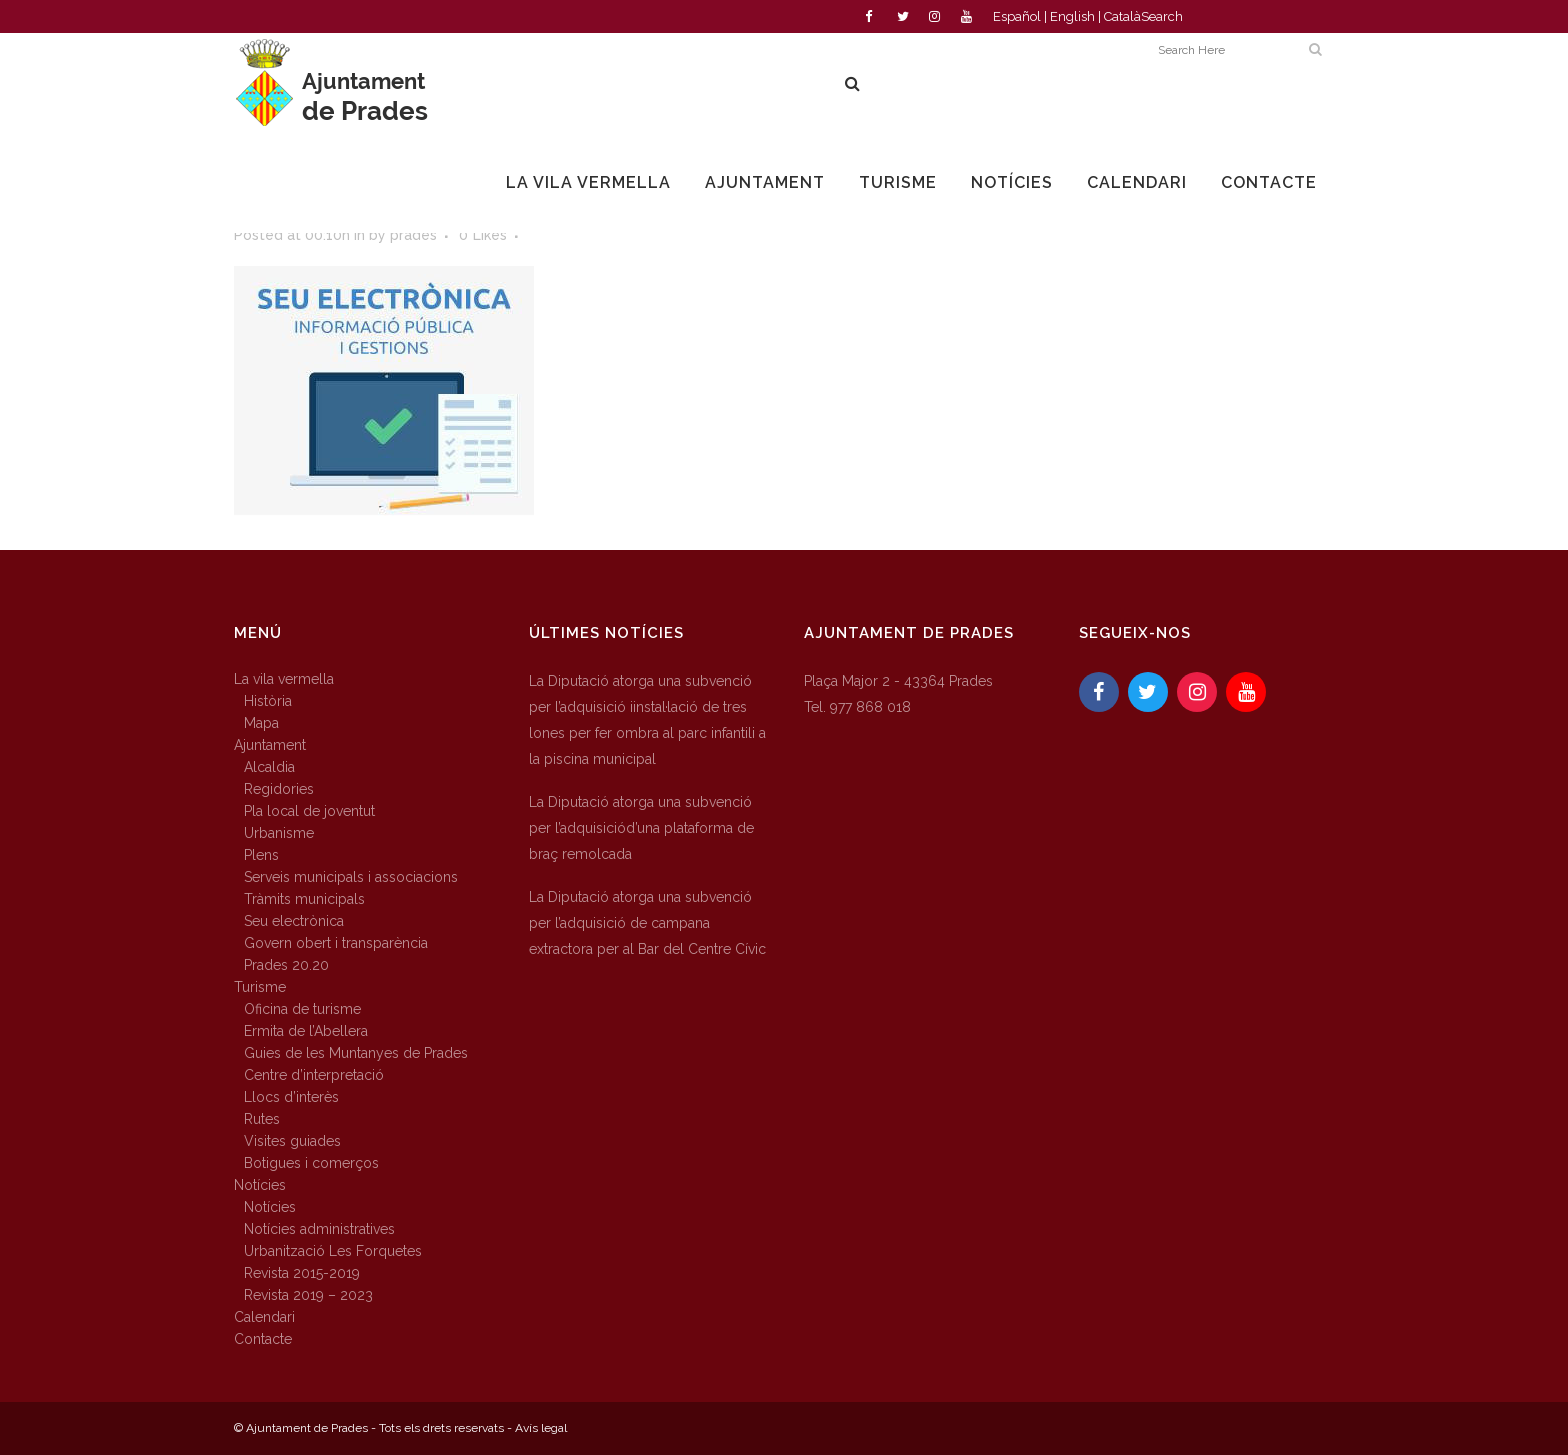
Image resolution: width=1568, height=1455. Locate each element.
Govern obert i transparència (336, 943)
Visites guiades (292, 1141)
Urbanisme (279, 833)
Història (268, 701)
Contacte (263, 1339)
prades (413, 235)
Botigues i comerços (311, 1163)
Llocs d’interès (291, 1097)
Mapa (261, 723)
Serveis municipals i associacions (351, 877)
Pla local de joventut (309, 811)
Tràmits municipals (304, 899)
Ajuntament (270, 745)
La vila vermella (284, 679)
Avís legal (541, 1428)
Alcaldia (269, 767)
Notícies (260, 1185)
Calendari (264, 1317)
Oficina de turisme (302, 1009)
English (1072, 16)
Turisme (260, 987)
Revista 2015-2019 (302, 1273)
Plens (261, 855)
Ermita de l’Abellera (306, 1031)
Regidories (279, 789)
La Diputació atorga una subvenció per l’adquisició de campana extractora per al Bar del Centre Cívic (647, 923)
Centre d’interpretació (314, 1075)
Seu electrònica (294, 921)
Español (1017, 16)
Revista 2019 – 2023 (308, 1295)
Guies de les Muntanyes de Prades (356, 1053)
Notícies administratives (319, 1229)
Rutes (262, 1119)
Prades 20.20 (286, 965)
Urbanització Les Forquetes (333, 1251)
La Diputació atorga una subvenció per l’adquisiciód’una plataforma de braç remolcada (641, 828)
